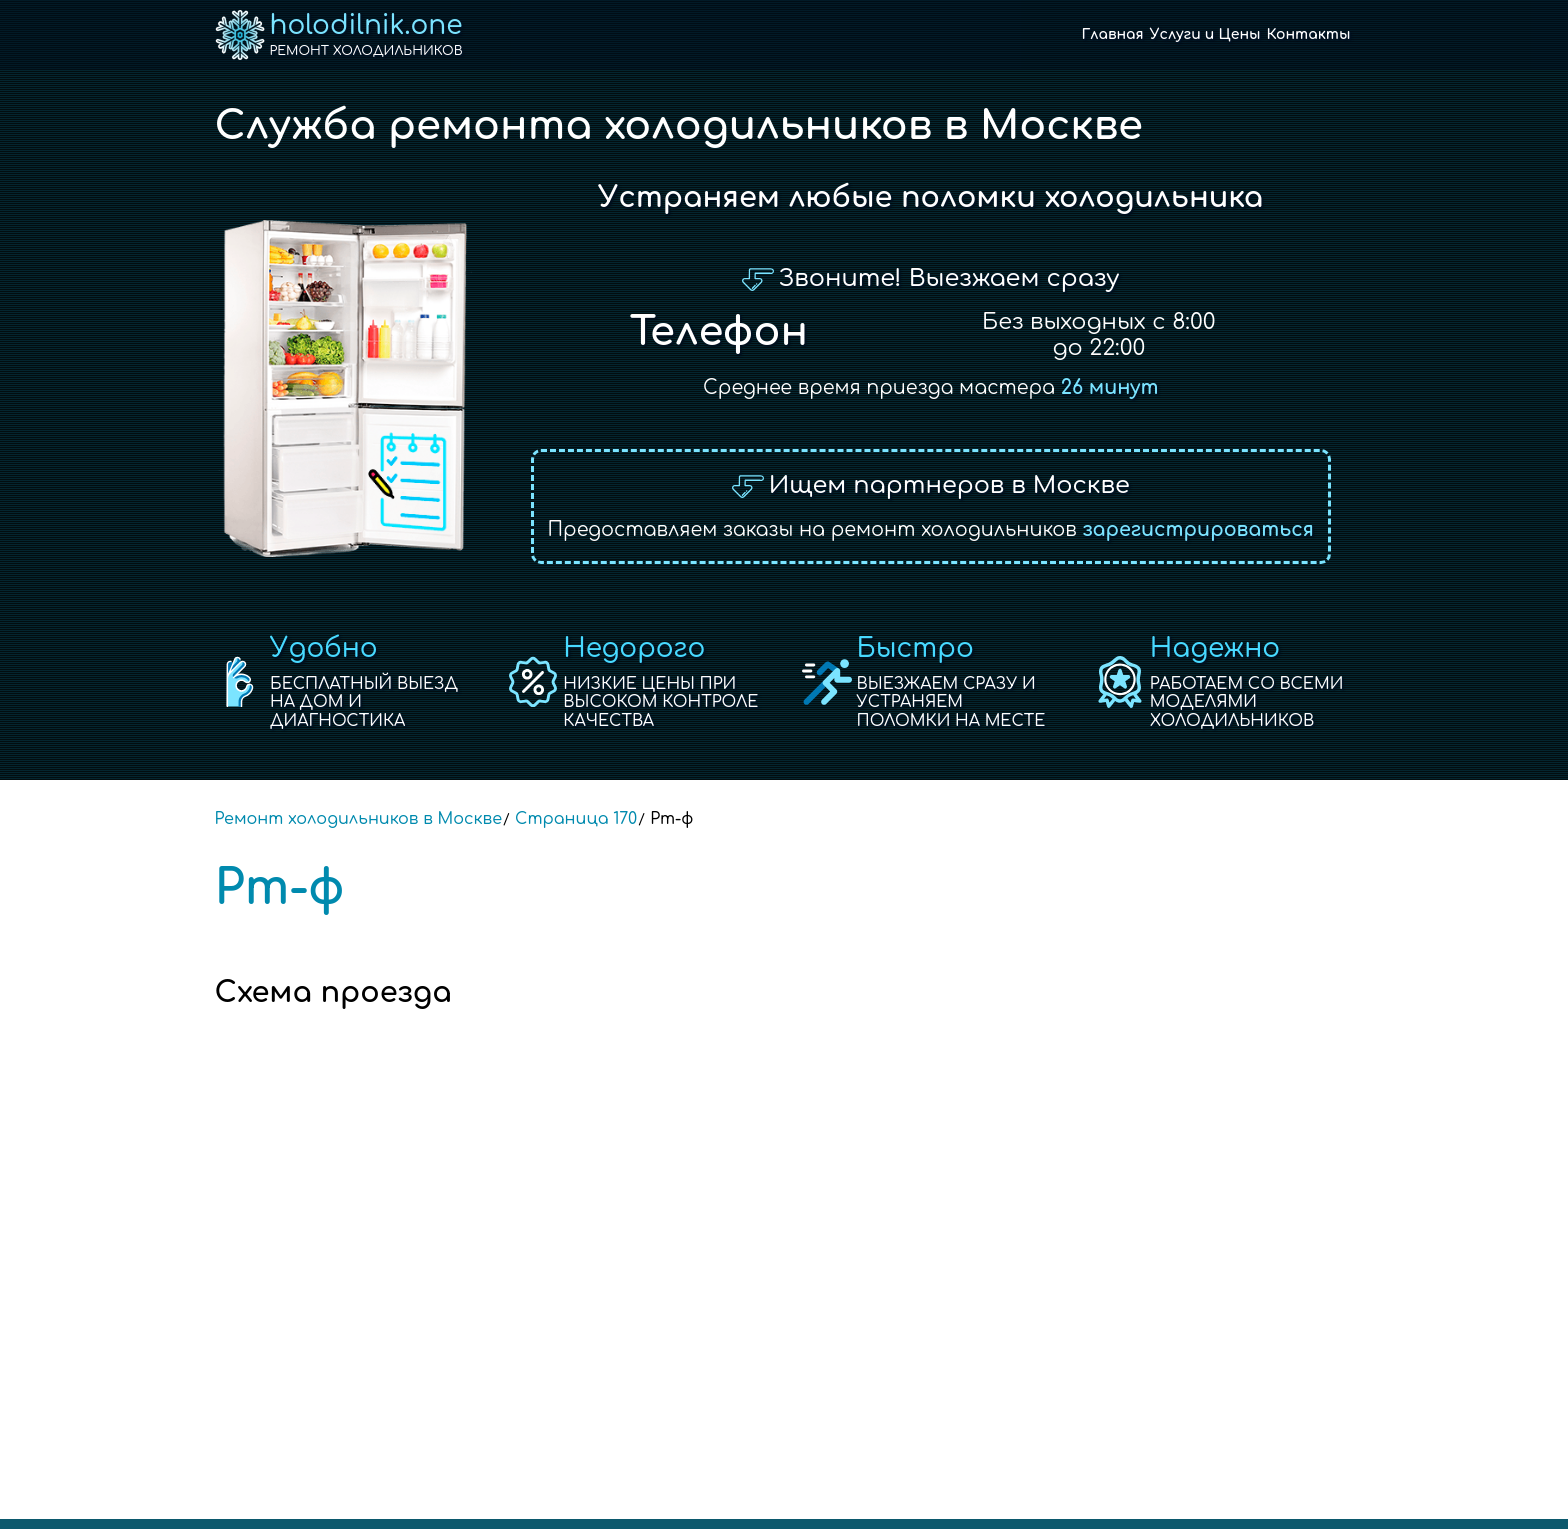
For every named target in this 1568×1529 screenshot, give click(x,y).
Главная (1113, 34)
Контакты (1309, 34)
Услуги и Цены (1205, 34)
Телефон (719, 332)
